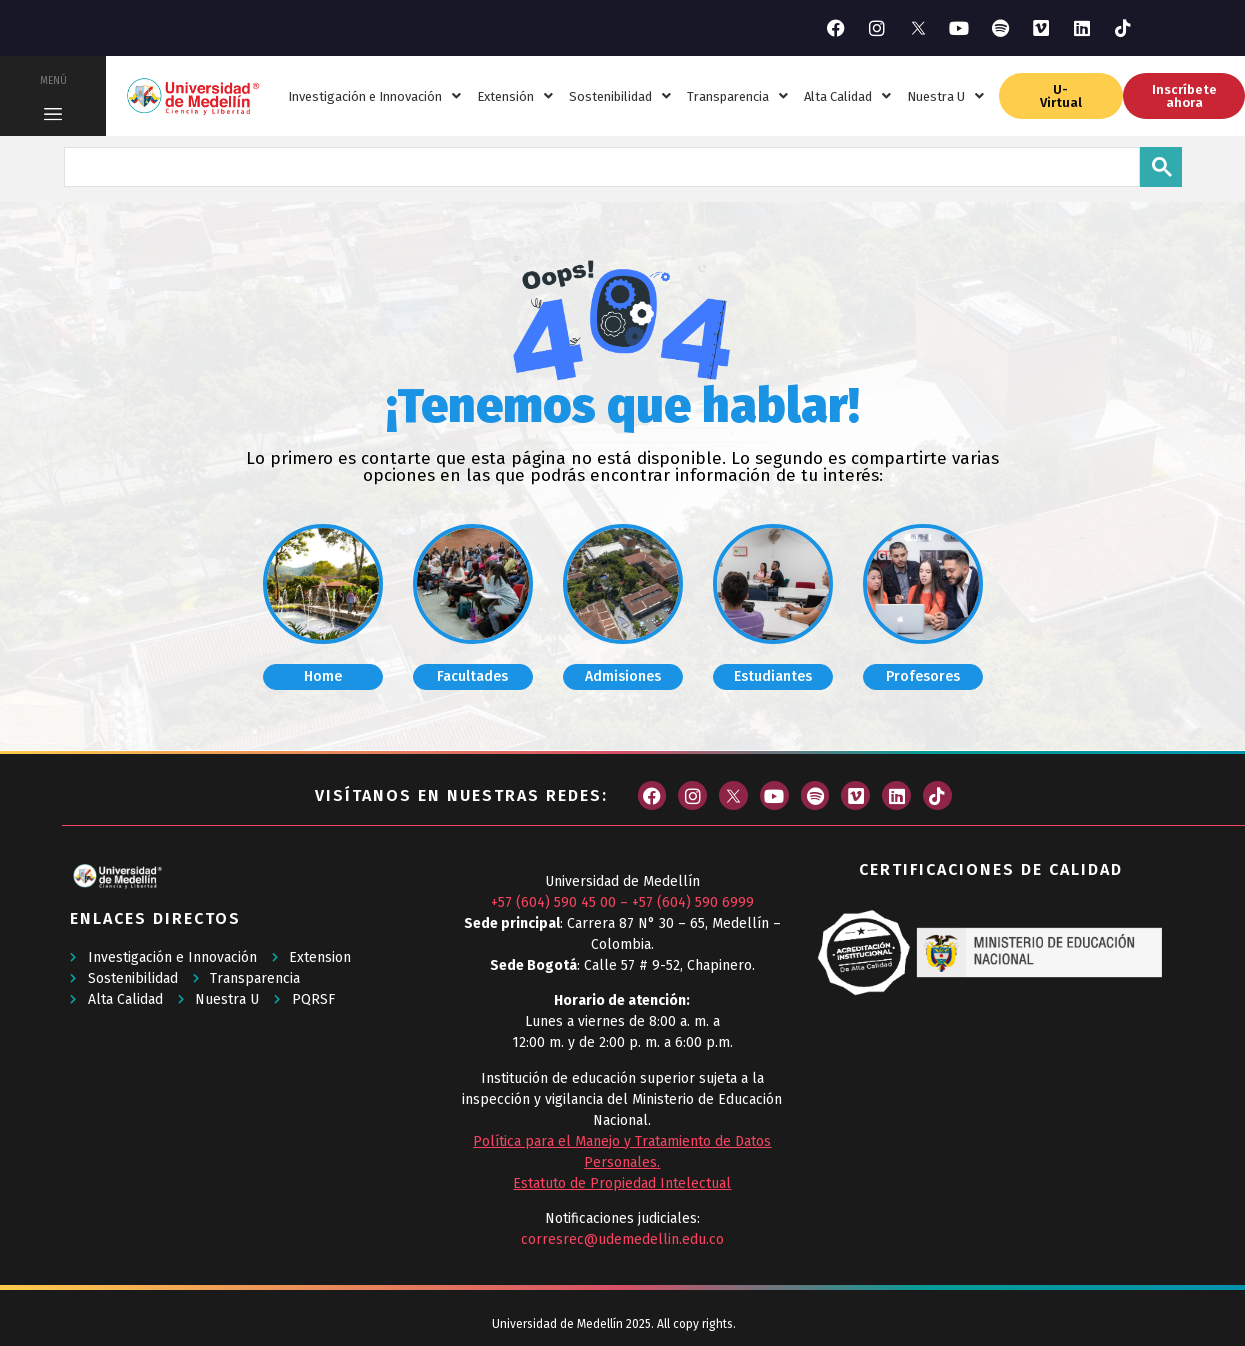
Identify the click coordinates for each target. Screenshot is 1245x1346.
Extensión (515, 96)
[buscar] (600, 165)
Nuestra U (945, 96)
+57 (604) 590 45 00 (553, 902)
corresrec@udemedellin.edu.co (622, 1239)
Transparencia (737, 96)
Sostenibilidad (620, 96)
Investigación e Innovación (374, 96)
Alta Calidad (847, 96)
